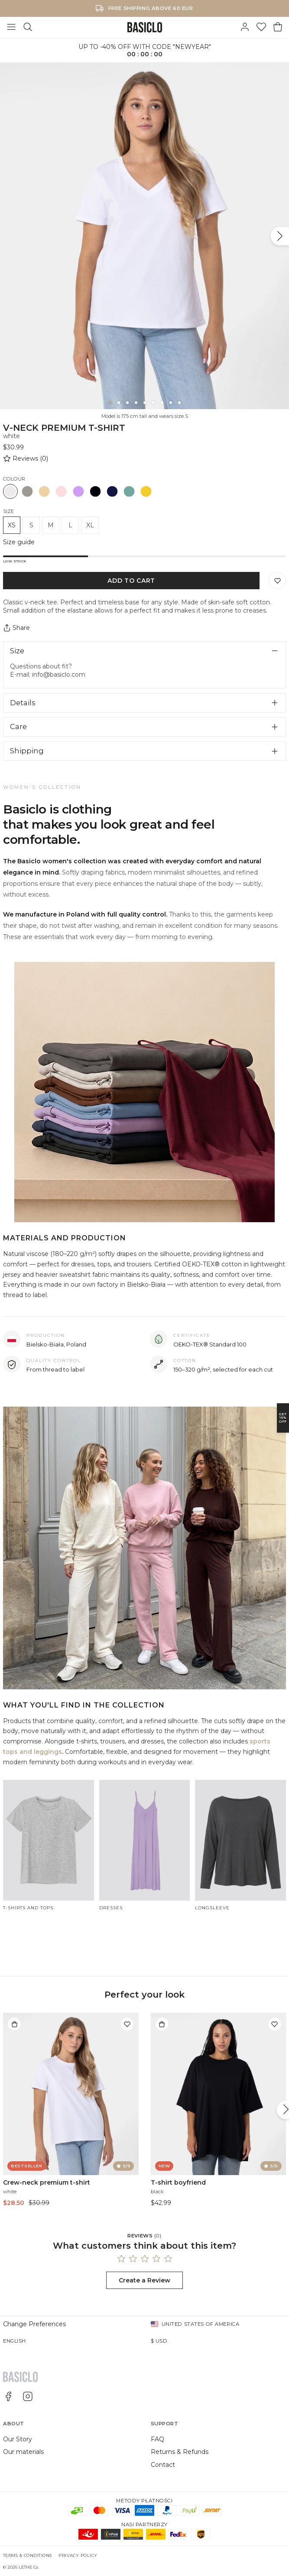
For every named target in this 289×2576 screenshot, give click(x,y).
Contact (163, 2465)
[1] (110, 402)
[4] (136, 402)
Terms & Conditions (27, 2555)
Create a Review (144, 2280)
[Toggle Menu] (11, 27)
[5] (144, 402)
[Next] (279, 235)
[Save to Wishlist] (277, 580)
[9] (179, 402)
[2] (118, 402)
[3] (127, 402)
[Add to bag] (14, 2024)
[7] (162, 402)
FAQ (157, 2439)
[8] (170, 402)
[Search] (28, 27)
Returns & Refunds (179, 2452)
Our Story (17, 2439)
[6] (153, 402)
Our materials (23, 2452)
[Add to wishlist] (127, 2024)
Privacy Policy (77, 2555)
